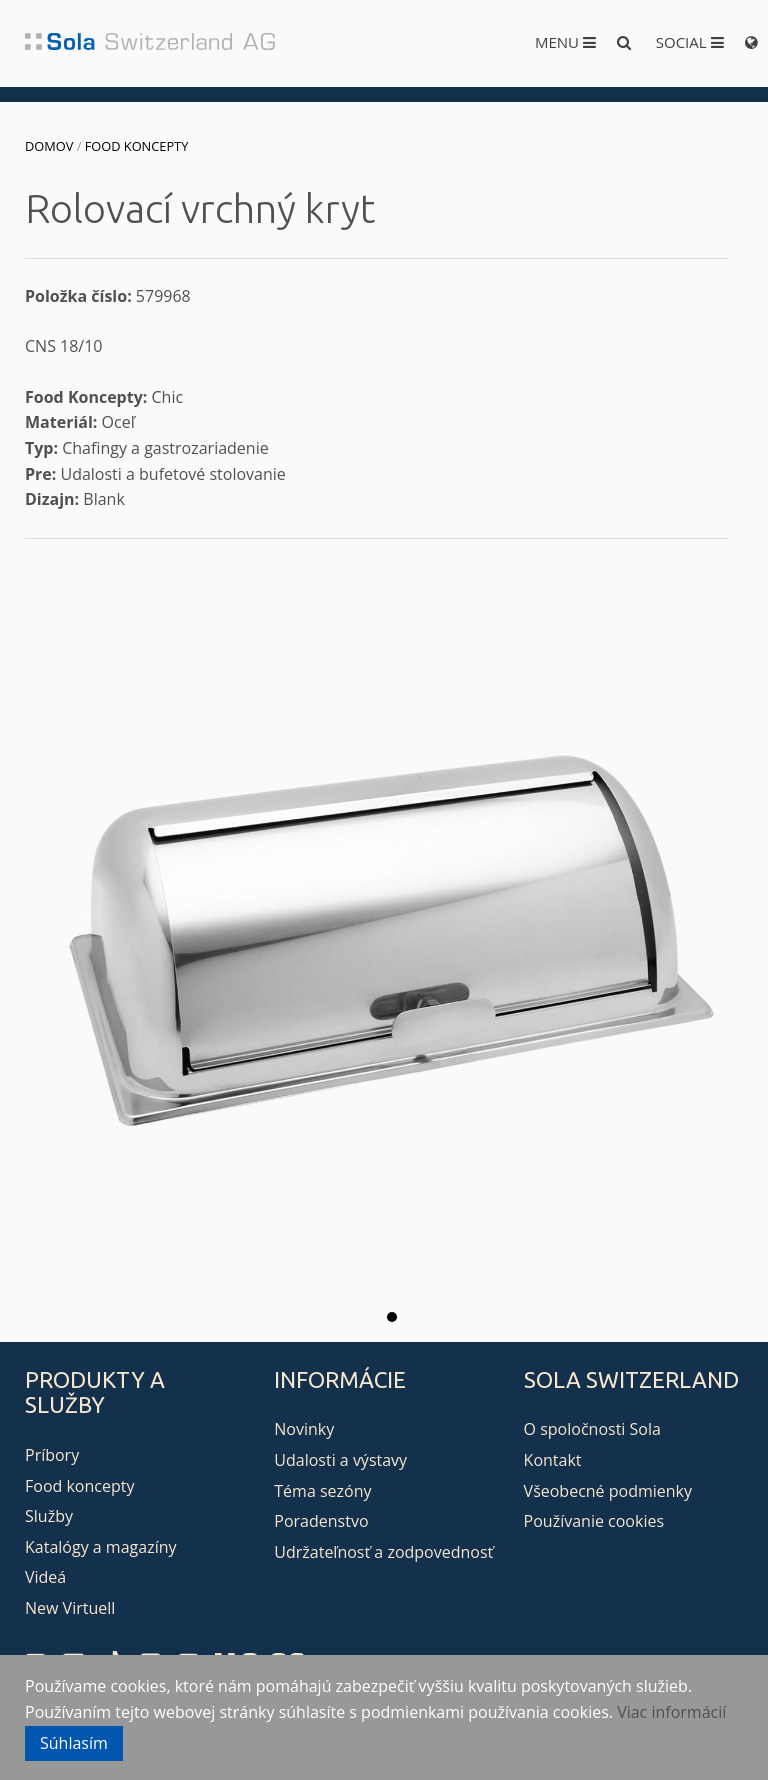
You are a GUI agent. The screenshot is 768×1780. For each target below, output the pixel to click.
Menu (565, 42)
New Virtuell (70, 1608)
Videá (45, 1577)
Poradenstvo (321, 1521)
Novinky (304, 1429)
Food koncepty (137, 146)
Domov (49, 146)
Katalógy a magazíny (101, 1547)
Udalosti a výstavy (340, 1460)
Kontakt (553, 1460)
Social (690, 42)
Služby (49, 1516)
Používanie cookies (594, 1521)
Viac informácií (671, 1712)
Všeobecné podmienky (608, 1491)
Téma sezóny (322, 1491)
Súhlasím (74, 1743)
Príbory (52, 1455)
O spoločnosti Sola (592, 1429)
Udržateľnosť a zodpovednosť (383, 1552)
